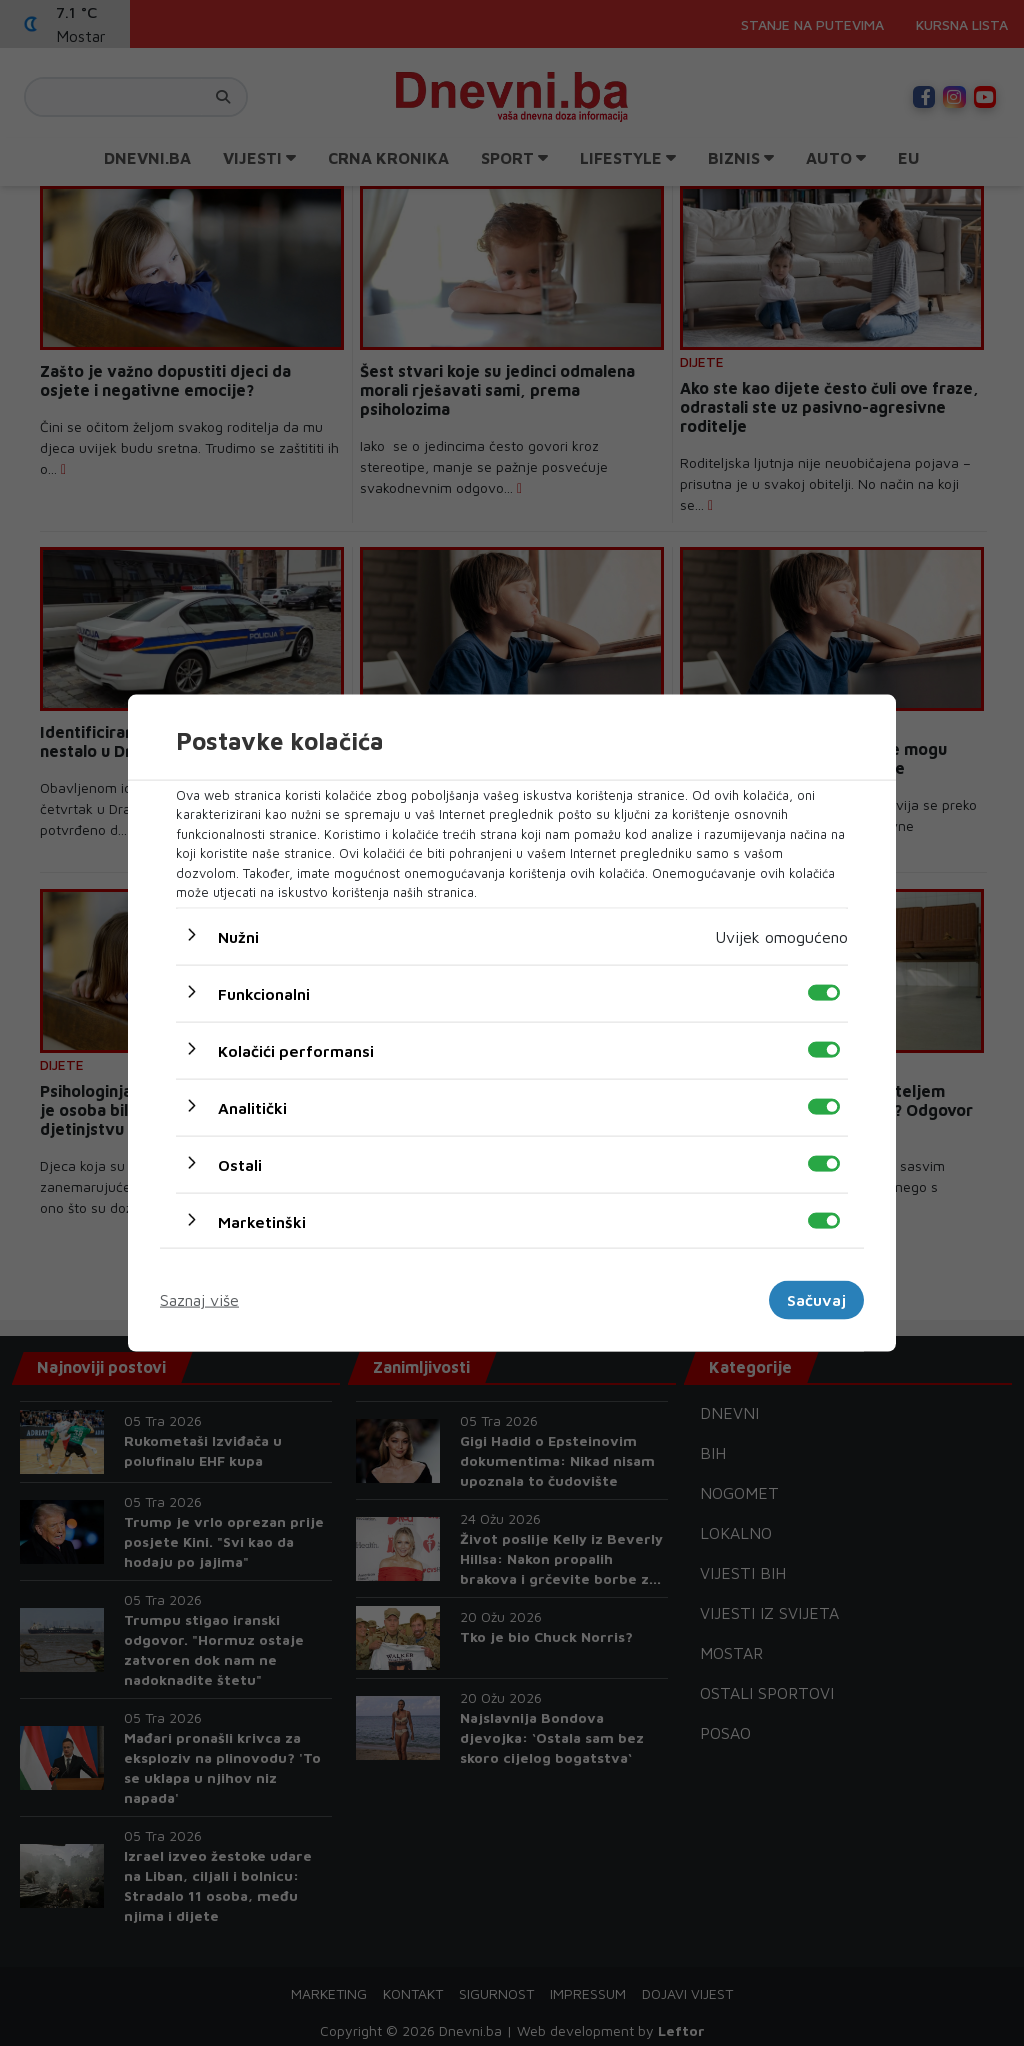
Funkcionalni (264, 993)
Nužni (238, 936)
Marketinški (262, 1221)
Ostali (240, 1164)
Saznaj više (199, 1300)
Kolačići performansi (296, 1050)
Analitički (252, 1107)
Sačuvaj (816, 1300)
